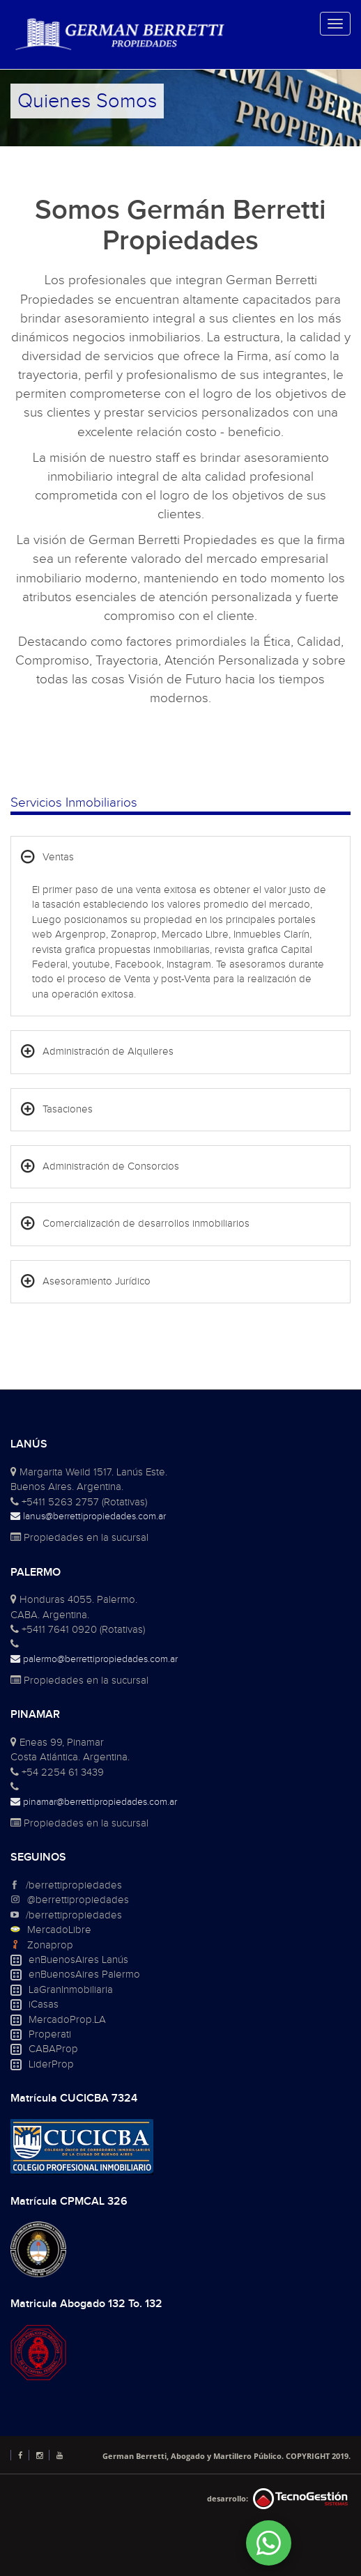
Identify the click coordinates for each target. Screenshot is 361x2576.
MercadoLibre (59, 1930)
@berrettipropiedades (78, 1900)
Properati (50, 2034)
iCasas (44, 2004)
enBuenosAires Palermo (84, 1974)
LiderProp (51, 2064)
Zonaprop (50, 1945)
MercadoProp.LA (67, 2020)
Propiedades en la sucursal (79, 1538)
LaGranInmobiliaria (71, 1990)
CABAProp (53, 2049)
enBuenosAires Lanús (78, 1960)
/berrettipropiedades (74, 1885)
